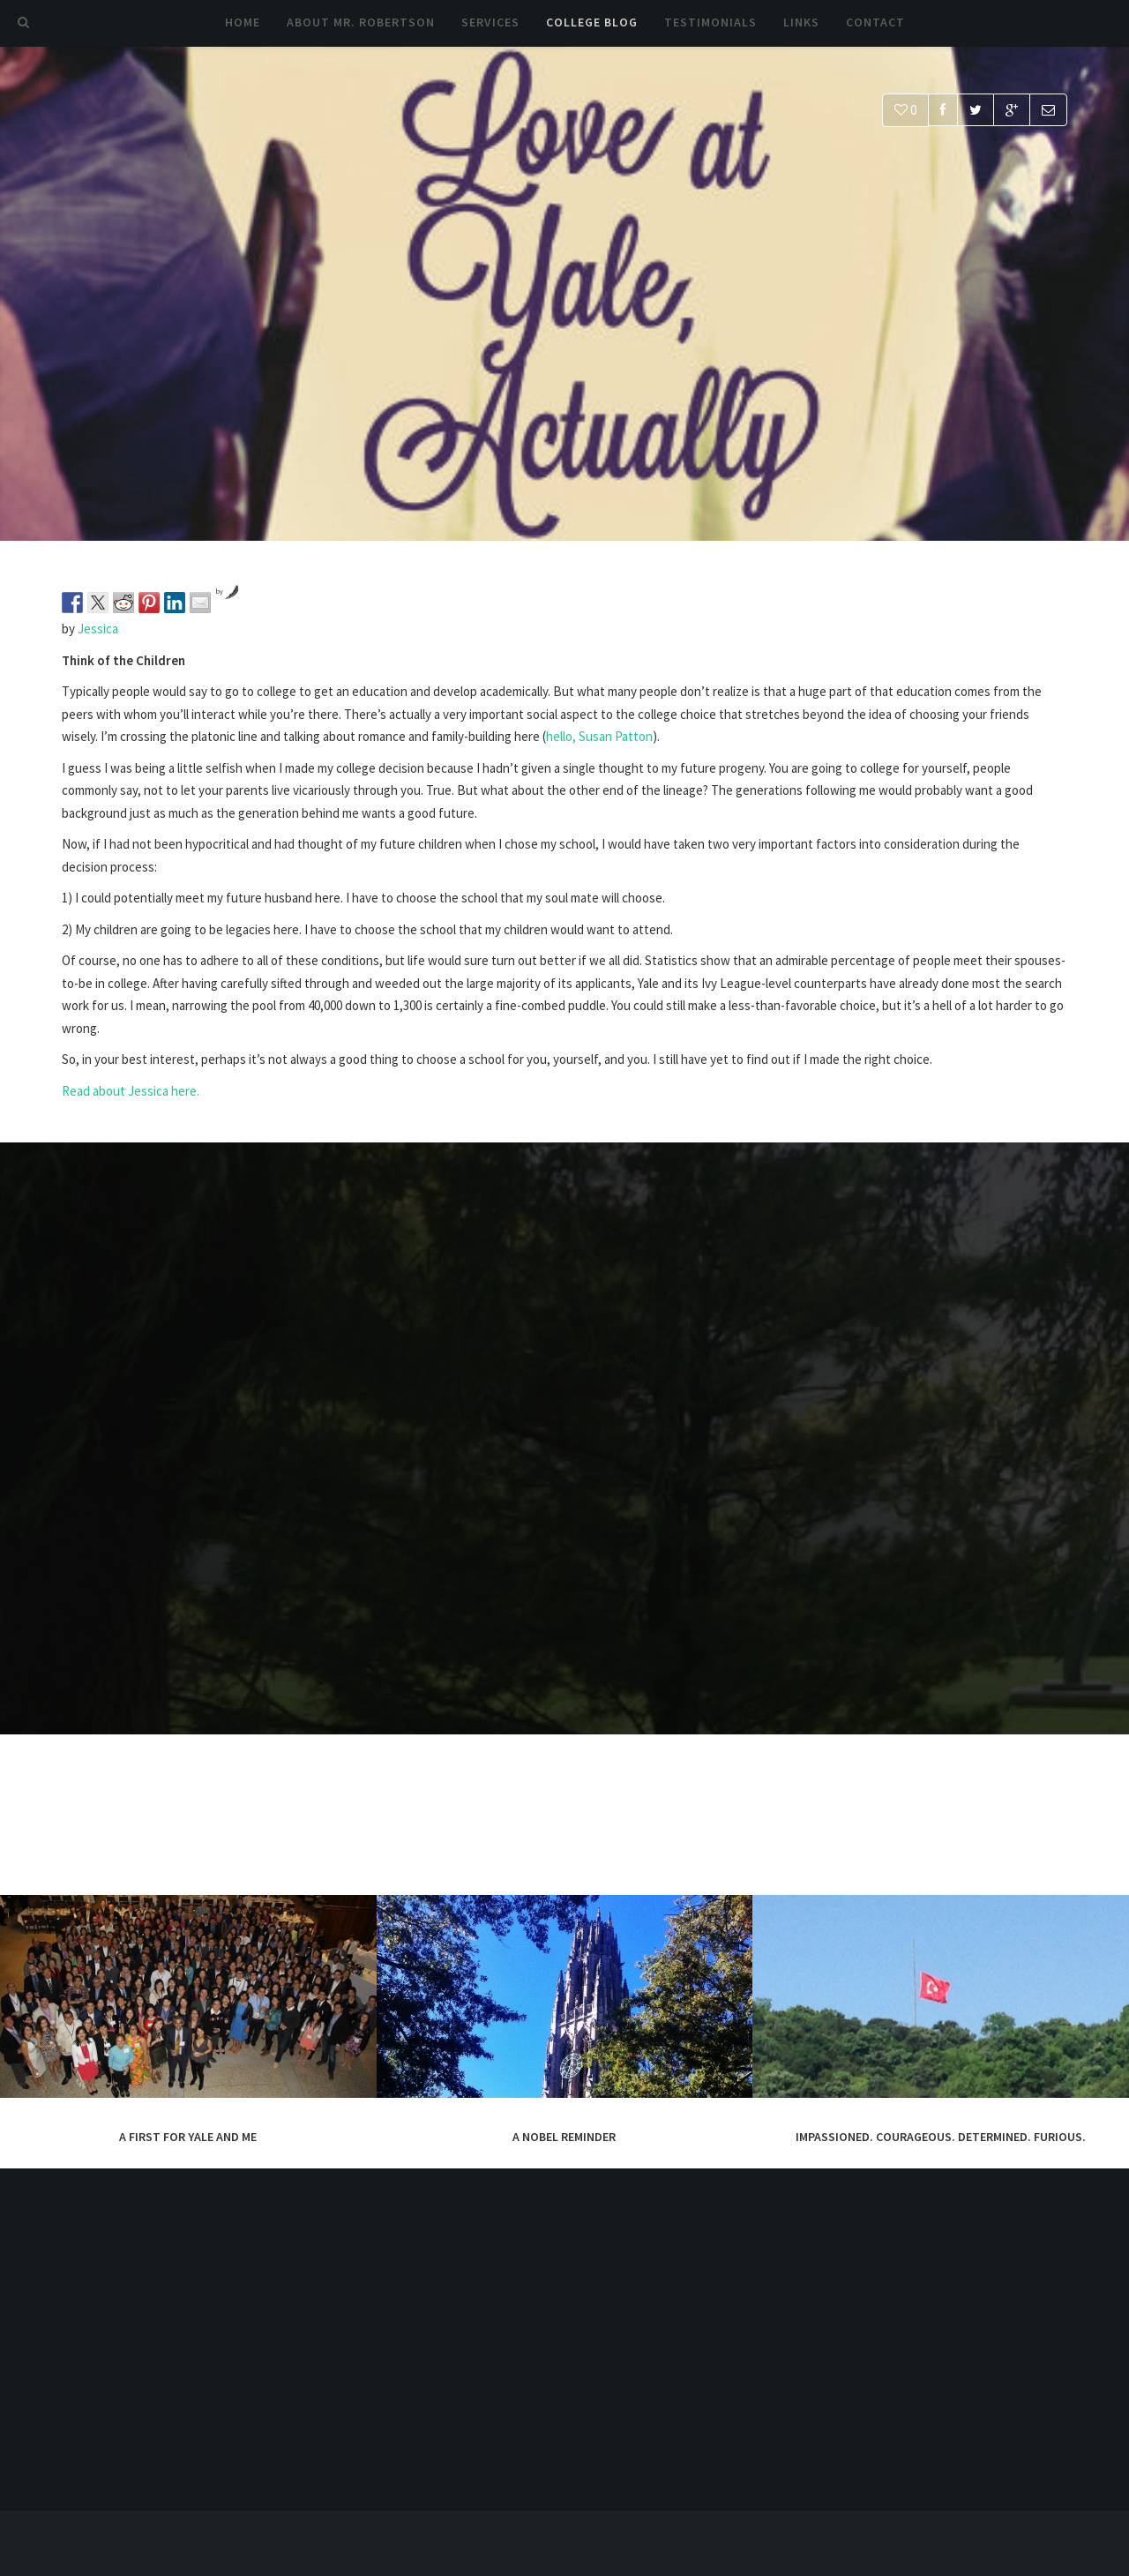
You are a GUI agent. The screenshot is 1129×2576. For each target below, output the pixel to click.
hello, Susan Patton (599, 736)
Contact (875, 22)
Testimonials (710, 22)
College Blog (592, 22)
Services (490, 22)
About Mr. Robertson (361, 22)
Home (242, 22)
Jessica (98, 628)
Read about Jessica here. (130, 1090)
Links (801, 22)
